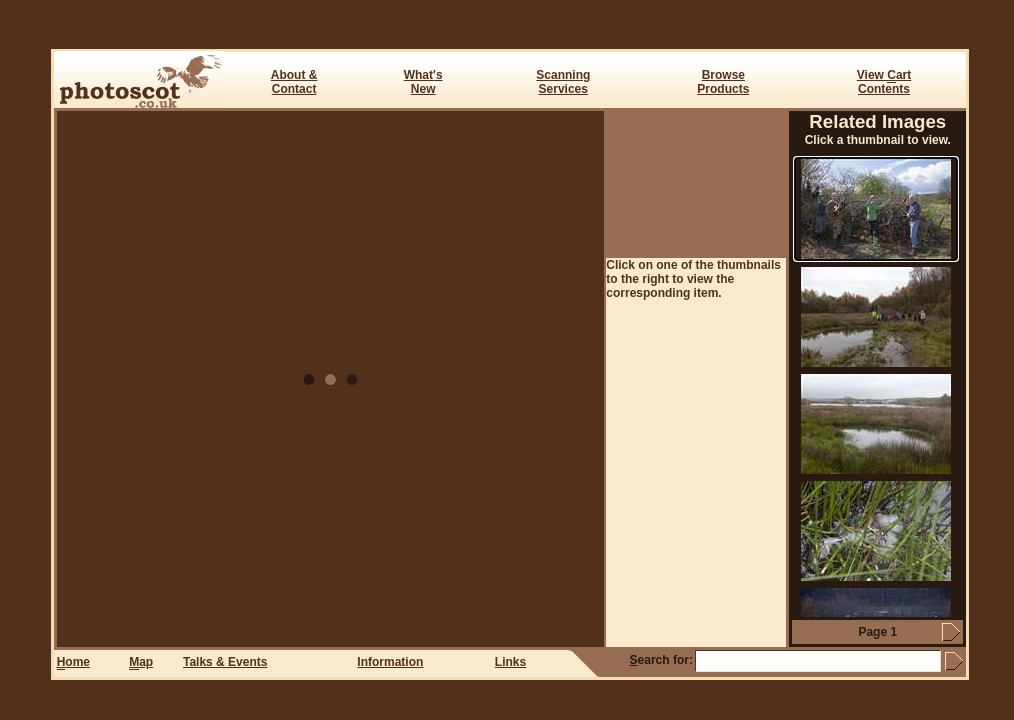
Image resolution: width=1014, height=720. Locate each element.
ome (73, 662)
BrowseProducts (723, 82)
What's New (423, 82)
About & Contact (294, 82)
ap (141, 662)
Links (510, 662)
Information (390, 662)
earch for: (661, 660)
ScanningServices (563, 82)
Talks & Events (225, 662)
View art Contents (884, 82)
